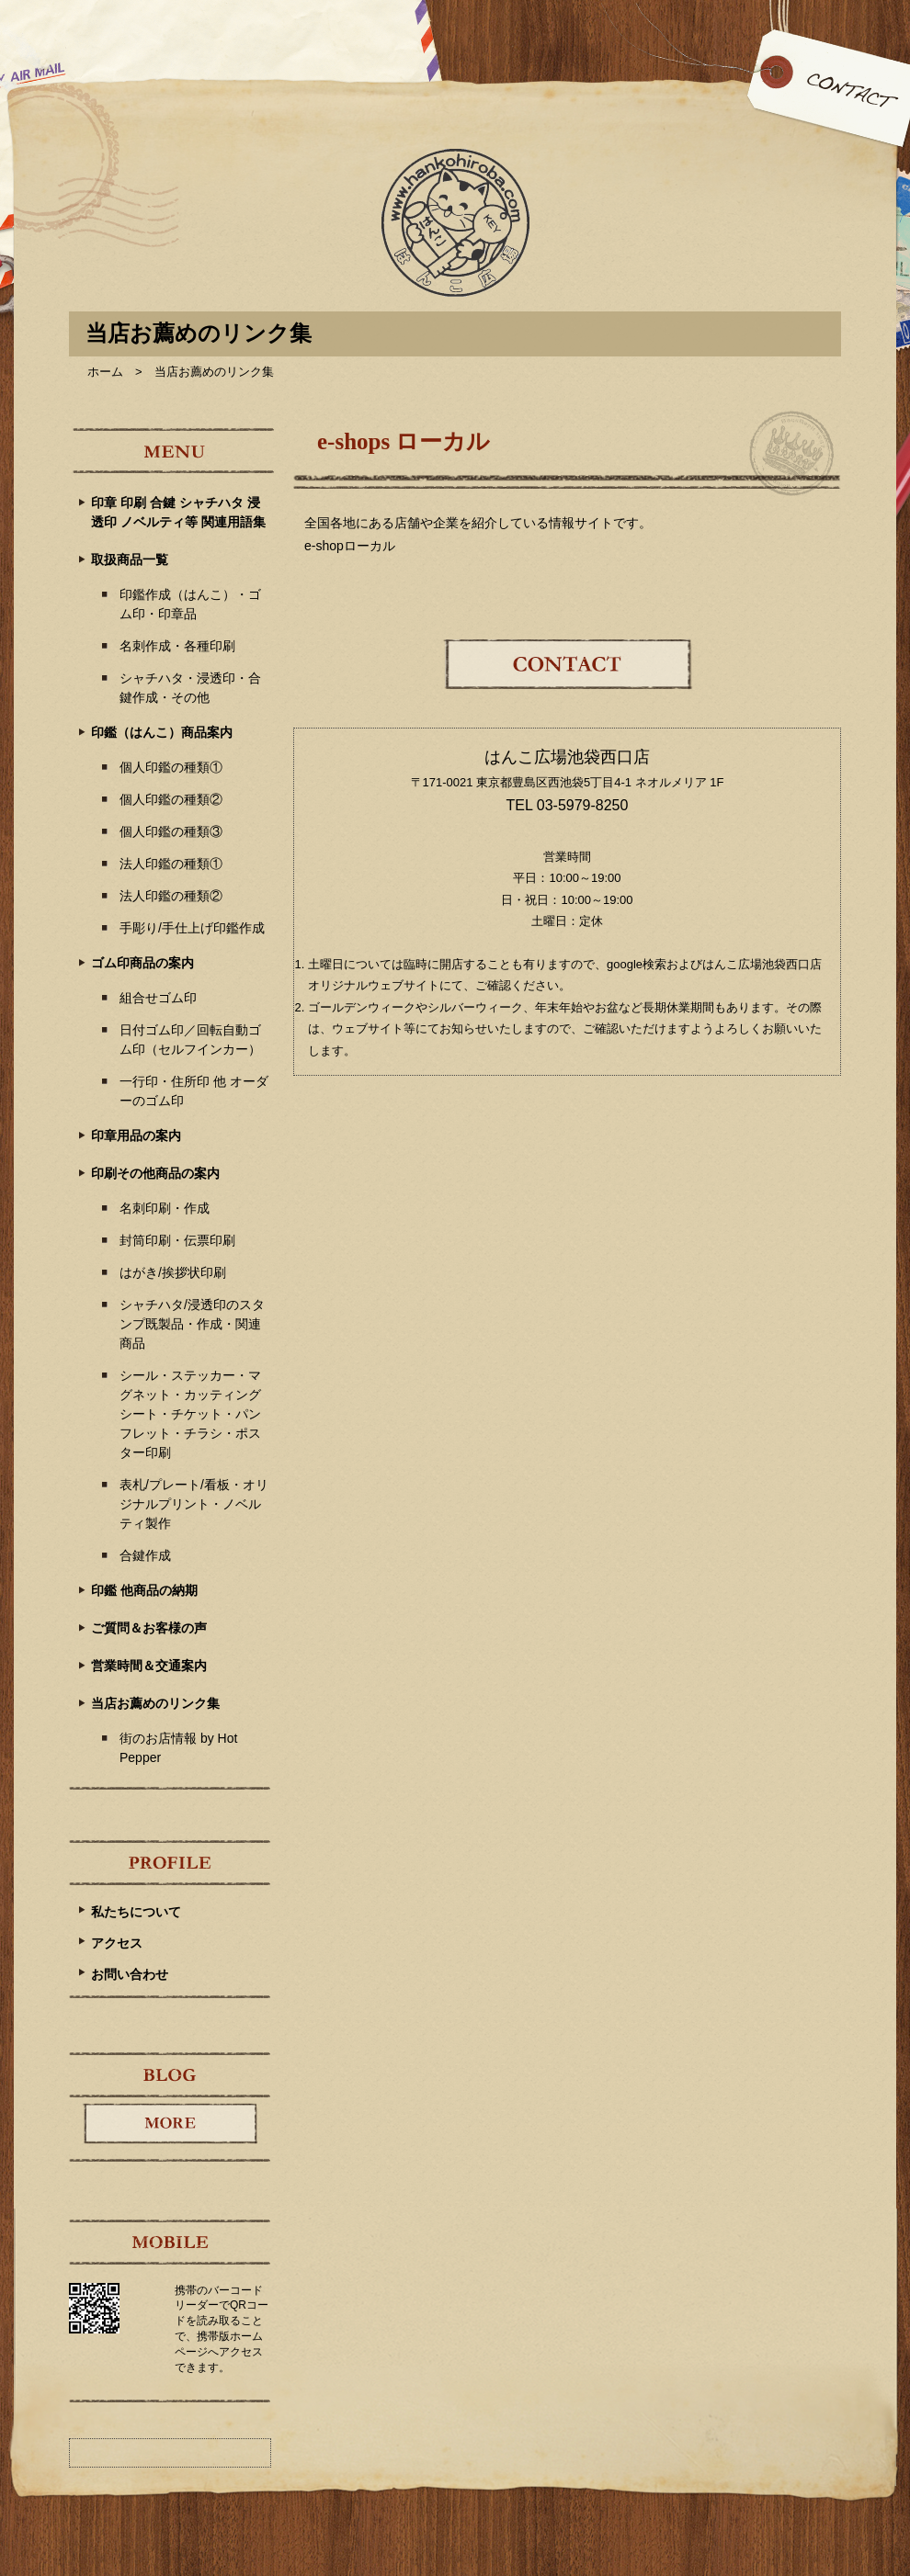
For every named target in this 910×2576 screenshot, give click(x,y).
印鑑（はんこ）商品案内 (162, 732)
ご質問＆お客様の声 (149, 1628)
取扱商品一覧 (129, 559)
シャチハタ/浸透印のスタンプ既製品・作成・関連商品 (192, 1323)
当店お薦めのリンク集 (155, 1703)
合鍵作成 (145, 1555)
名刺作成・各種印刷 (177, 645)
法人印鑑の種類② (170, 895)
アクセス (116, 1943)
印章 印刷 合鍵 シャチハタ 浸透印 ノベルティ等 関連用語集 (178, 512)
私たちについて (136, 1911)
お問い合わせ (129, 1974)
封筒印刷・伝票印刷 (177, 1240)
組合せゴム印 (158, 997)
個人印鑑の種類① (170, 767)
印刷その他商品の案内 (155, 1173)
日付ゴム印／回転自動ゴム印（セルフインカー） (190, 1039)
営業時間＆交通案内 (149, 1665)
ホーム (105, 371)
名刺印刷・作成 (164, 1208)
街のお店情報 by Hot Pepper (178, 1748)
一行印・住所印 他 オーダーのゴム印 (193, 1091)
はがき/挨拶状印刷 (172, 1272)
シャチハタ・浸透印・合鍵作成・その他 (190, 688)
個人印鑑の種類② (170, 799)
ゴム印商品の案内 (142, 962)
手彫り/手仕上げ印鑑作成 (192, 928)
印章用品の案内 (136, 1135)
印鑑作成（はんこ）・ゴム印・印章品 (190, 604)
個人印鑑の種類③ (170, 831)
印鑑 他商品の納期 (144, 1590)
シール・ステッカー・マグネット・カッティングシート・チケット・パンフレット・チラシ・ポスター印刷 (190, 1414)
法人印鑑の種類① (170, 863)
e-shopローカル (349, 545)
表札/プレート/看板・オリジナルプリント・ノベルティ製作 (193, 1504)
